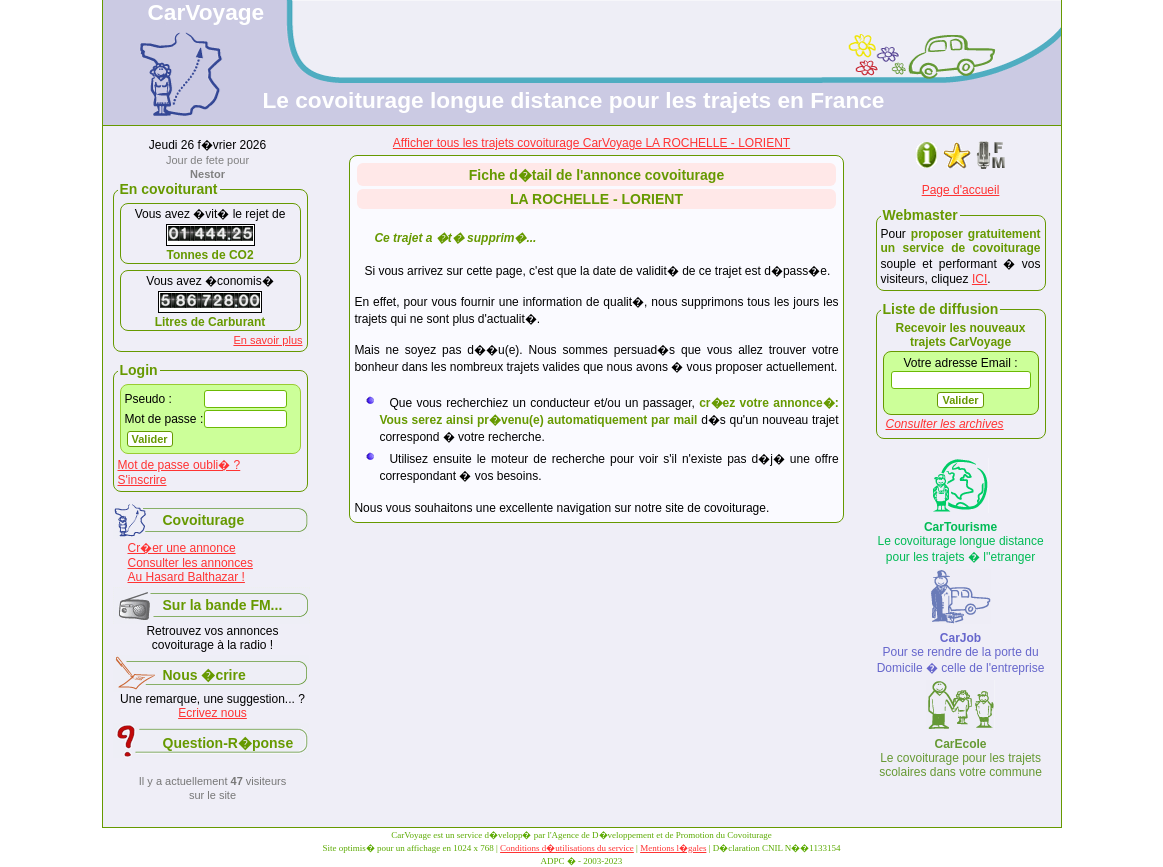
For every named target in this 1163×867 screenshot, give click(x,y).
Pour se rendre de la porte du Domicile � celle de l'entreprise (961, 653)
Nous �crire (204, 675)
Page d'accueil (961, 190)
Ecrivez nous (212, 713)
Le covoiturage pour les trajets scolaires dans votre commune (960, 758)
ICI (979, 279)
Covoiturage (204, 520)
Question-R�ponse (228, 743)
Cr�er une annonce (182, 548)
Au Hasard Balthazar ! (186, 577)
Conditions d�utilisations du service (567, 848)
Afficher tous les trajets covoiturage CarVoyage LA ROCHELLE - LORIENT (591, 143)
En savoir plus (267, 340)
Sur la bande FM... (223, 605)
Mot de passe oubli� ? (179, 465)
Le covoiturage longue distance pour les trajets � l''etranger (960, 542)
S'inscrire (142, 480)
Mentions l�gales (673, 848)
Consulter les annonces (190, 563)
